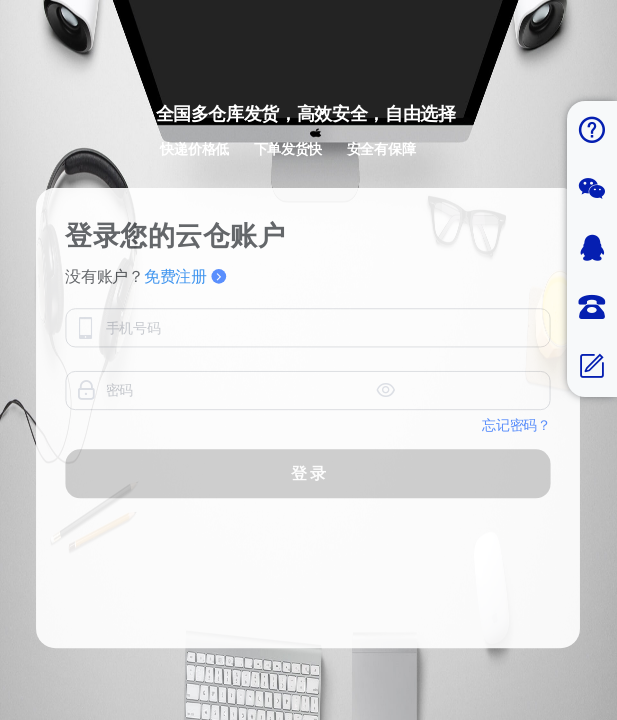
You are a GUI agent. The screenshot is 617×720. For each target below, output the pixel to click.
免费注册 (185, 347)
